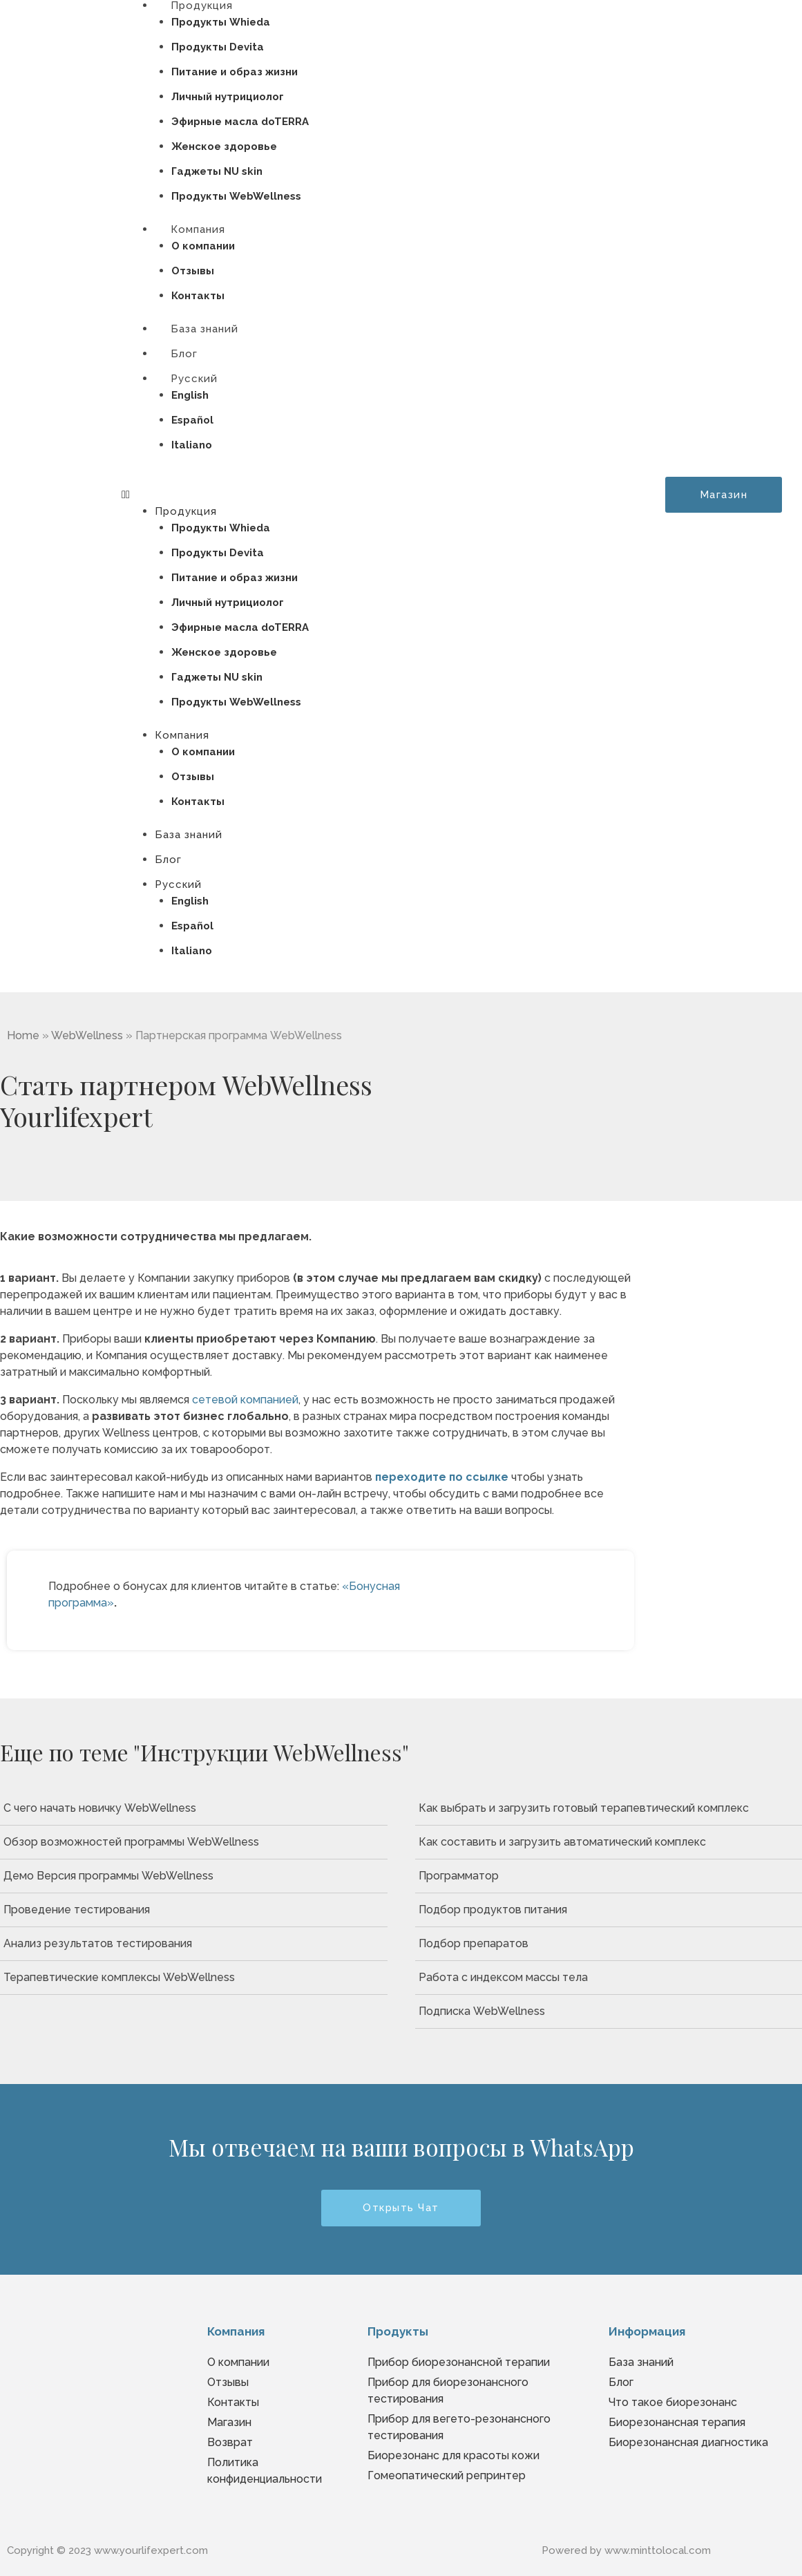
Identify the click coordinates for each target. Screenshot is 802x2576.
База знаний (188, 834)
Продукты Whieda (220, 22)
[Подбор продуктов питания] (609, 1909)
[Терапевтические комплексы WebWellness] (194, 1977)
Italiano (191, 445)
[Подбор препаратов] (609, 1943)
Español (192, 420)
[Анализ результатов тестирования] (194, 1943)
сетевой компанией (245, 1399)
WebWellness (87, 1035)
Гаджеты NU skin (216, 171)
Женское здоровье (224, 146)
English (190, 395)
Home (23, 1035)
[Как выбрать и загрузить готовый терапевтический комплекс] (609, 1808)
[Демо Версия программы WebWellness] (194, 1876)
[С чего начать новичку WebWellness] (194, 1808)
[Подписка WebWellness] (609, 2011)
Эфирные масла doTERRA (240, 121)
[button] (356, 494)
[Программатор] (609, 1876)
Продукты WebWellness (236, 702)
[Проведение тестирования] (194, 1909)
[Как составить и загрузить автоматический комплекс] (609, 1842)
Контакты (198, 801)
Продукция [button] (186, 511)
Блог (168, 859)
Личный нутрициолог (227, 97)
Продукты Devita (217, 47)
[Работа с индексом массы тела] (609, 1977)
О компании (203, 246)
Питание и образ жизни (234, 72)
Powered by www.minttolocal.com (626, 2550)
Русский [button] (194, 378)
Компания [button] (198, 229)
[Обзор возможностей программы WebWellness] (194, 1842)
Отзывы (192, 271)
